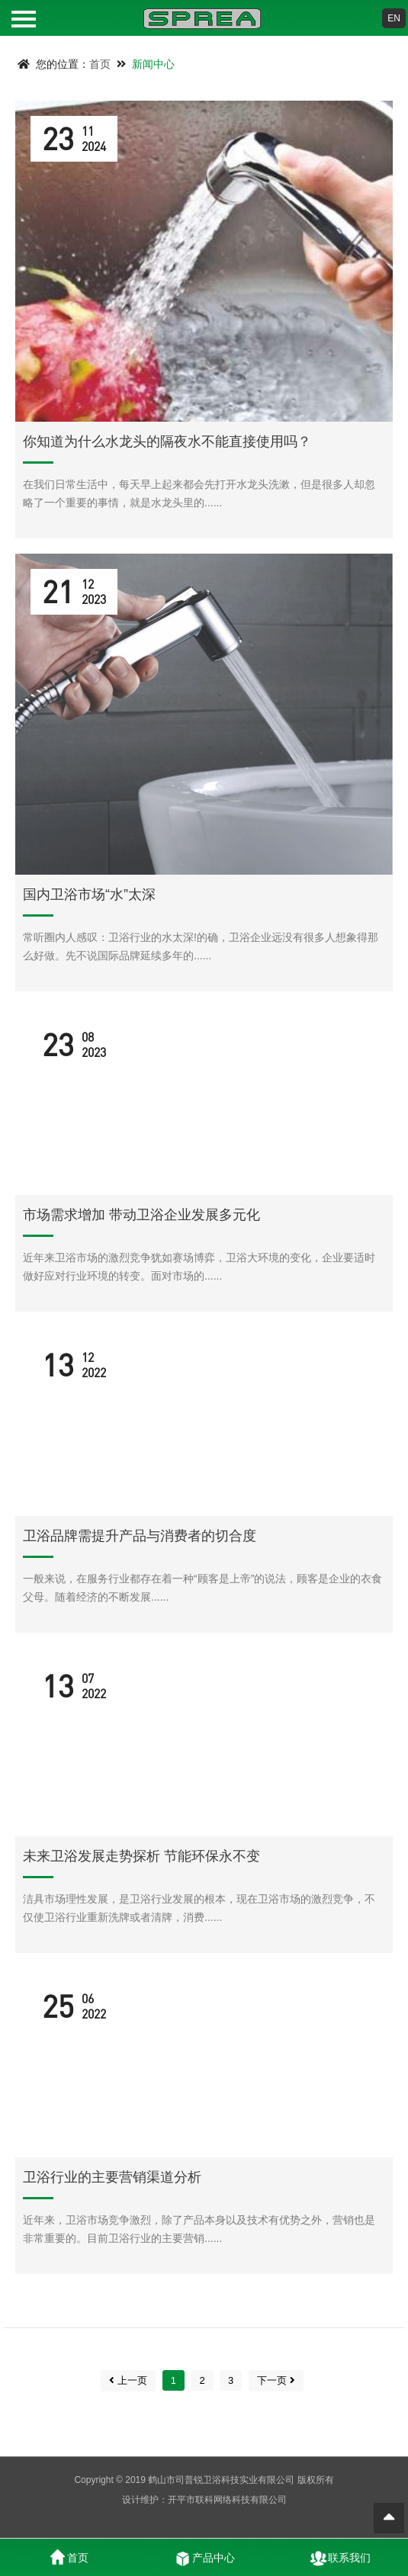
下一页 (276, 2380)
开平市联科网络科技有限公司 (227, 2499)
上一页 (128, 2380)
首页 (100, 64)
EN (393, 18)
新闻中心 (153, 64)
